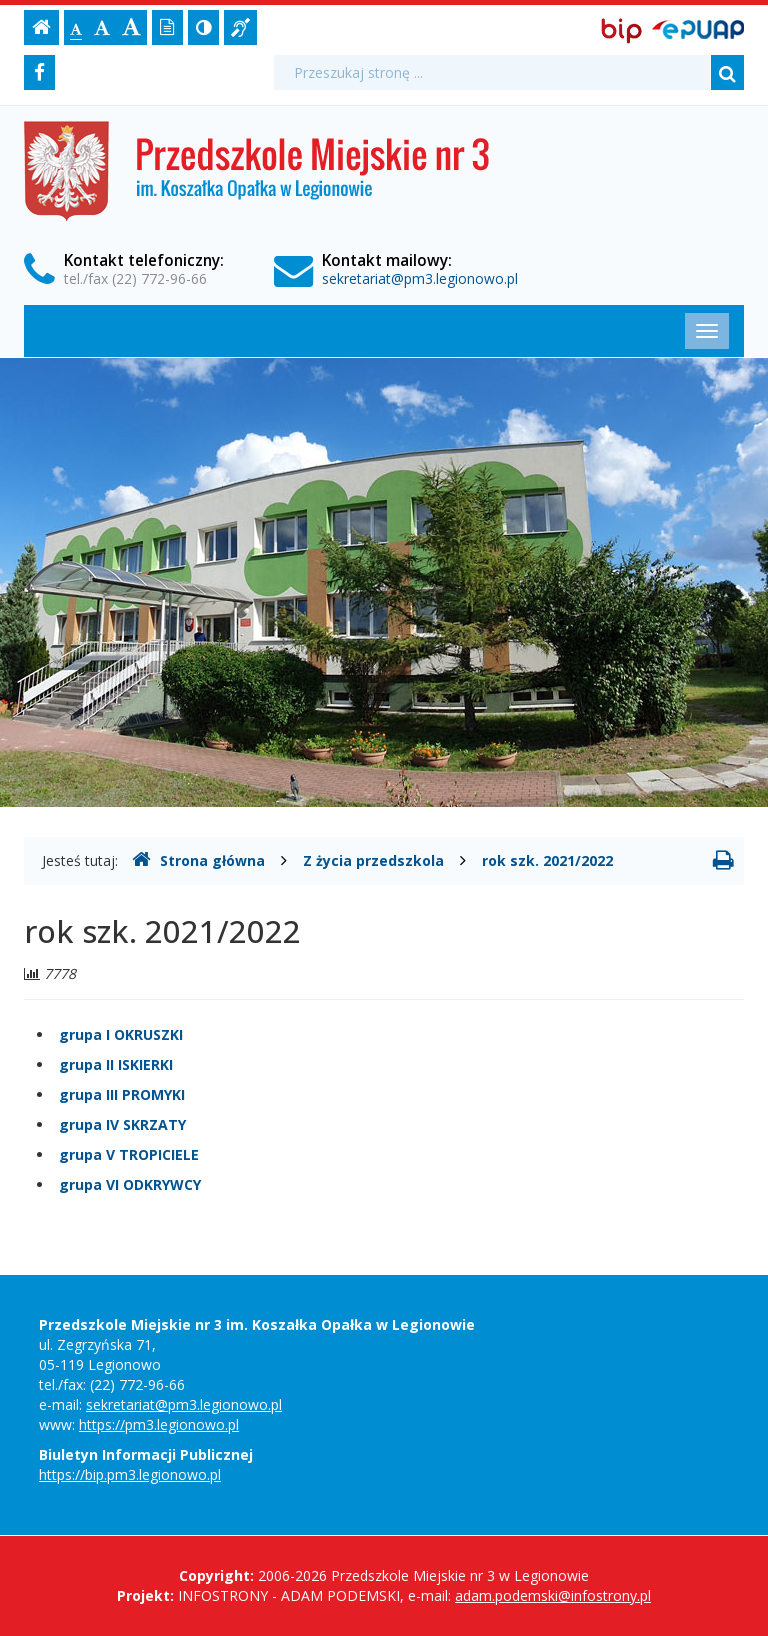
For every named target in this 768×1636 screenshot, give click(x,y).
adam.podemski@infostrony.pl (553, 1595)
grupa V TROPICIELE (129, 1154)
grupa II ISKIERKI (116, 1064)
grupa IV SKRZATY (122, 1124)
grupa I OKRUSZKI (121, 1034)
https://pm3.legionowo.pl (159, 1424)
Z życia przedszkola (373, 860)
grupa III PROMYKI (122, 1094)
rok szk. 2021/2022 (547, 860)
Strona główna (198, 860)
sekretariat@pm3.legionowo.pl (420, 278)
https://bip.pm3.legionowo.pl (130, 1474)
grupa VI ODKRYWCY (130, 1184)
